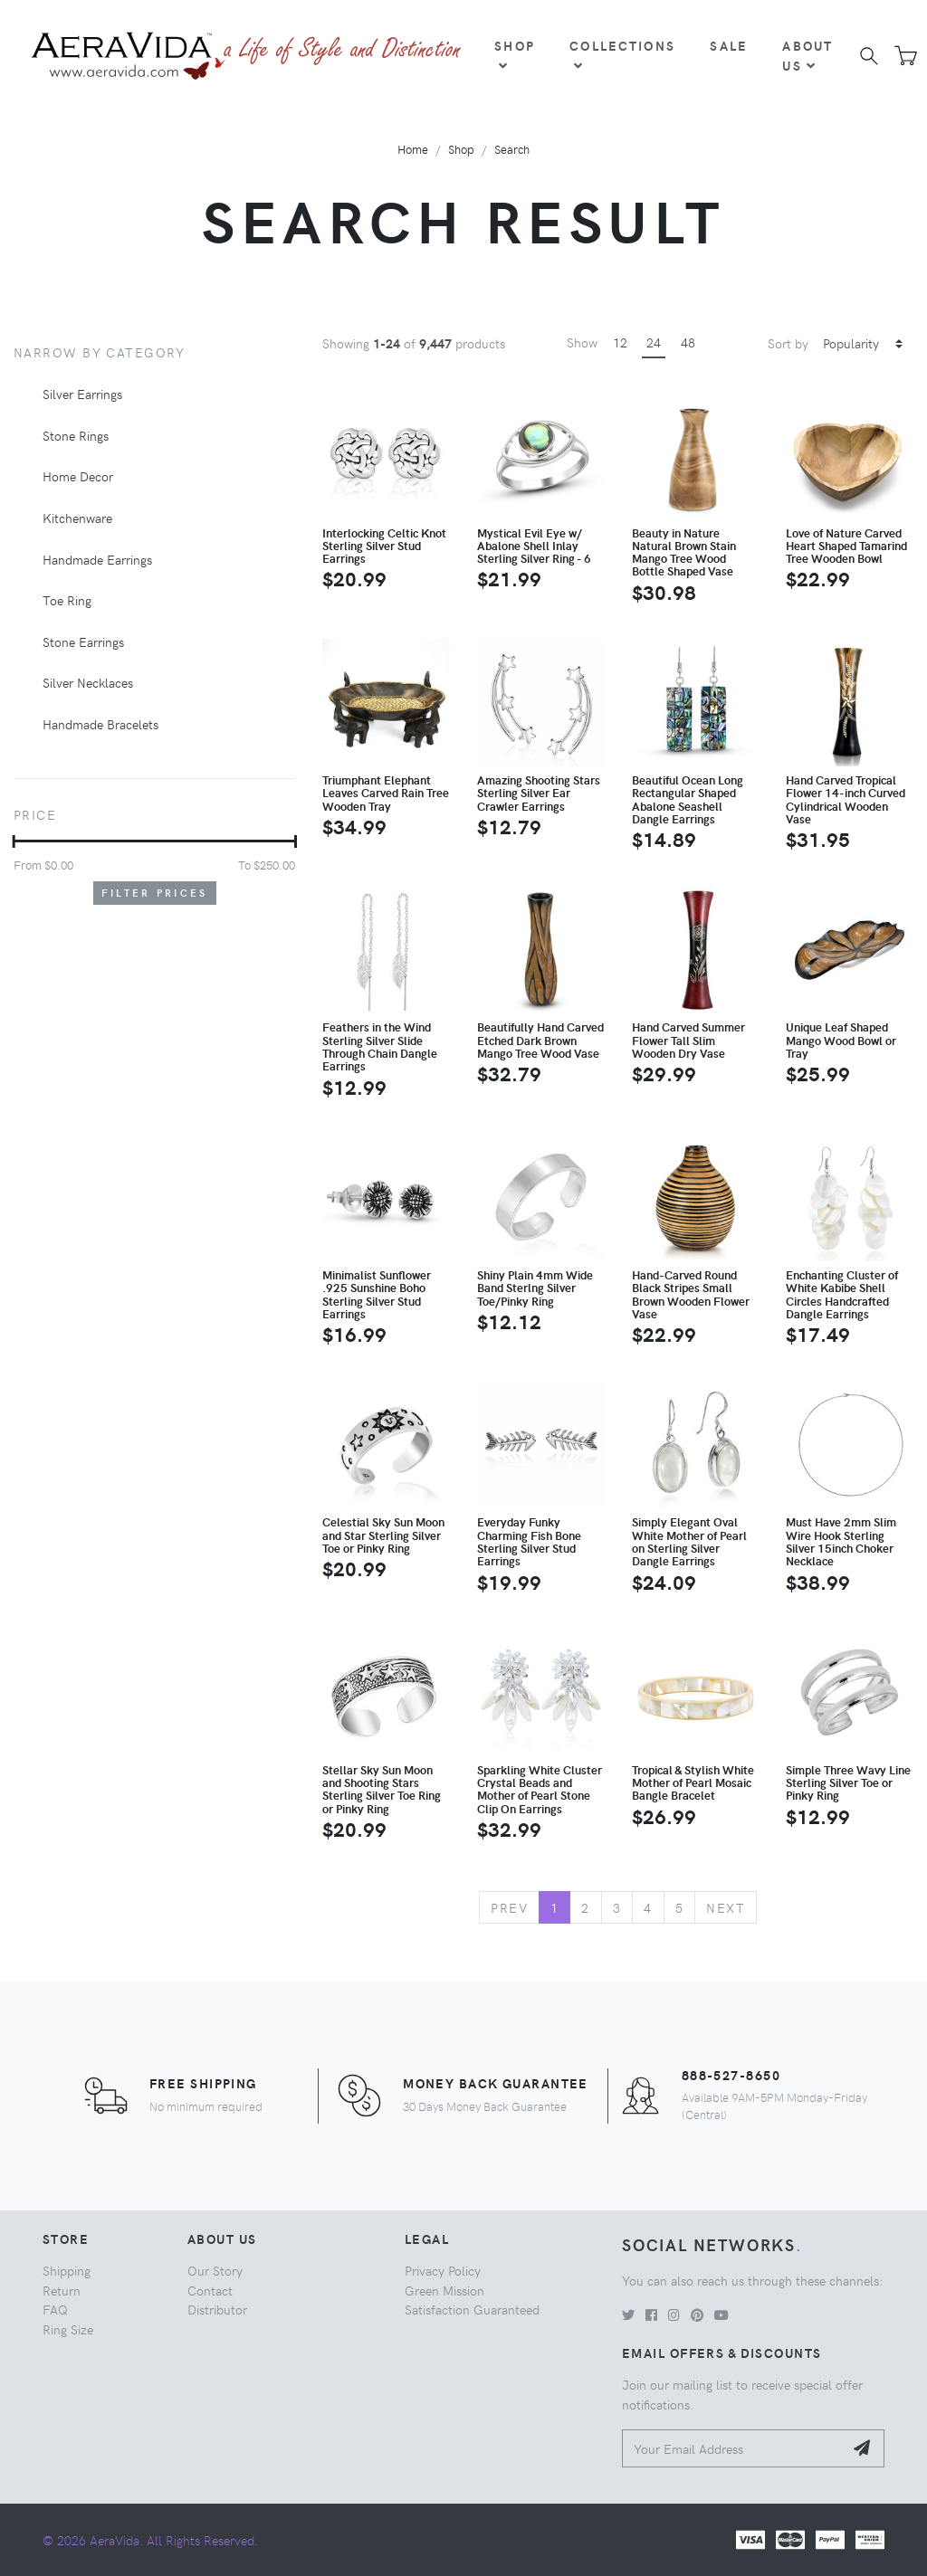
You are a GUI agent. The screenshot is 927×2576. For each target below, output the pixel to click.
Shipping (67, 2270)
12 (620, 342)
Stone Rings (76, 435)
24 (653, 342)
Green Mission (444, 2290)
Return (62, 2290)
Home (412, 149)
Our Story (215, 2270)
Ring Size (68, 2329)
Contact (210, 2290)
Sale (729, 45)
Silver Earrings (82, 394)
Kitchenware (77, 518)
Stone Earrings (83, 641)
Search (512, 149)
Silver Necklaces (88, 682)
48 (688, 342)
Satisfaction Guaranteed (472, 2309)
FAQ (55, 2309)
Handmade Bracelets (100, 724)
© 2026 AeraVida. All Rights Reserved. (150, 2540)
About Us (807, 55)
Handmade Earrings (97, 559)
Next (725, 1907)
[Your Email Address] (733, 2448)
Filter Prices (154, 892)
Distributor (217, 2309)
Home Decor (78, 476)
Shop (514, 54)
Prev (509, 1907)
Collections (622, 54)
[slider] (14, 841)
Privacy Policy (443, 2270)
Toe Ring (67, 600)
